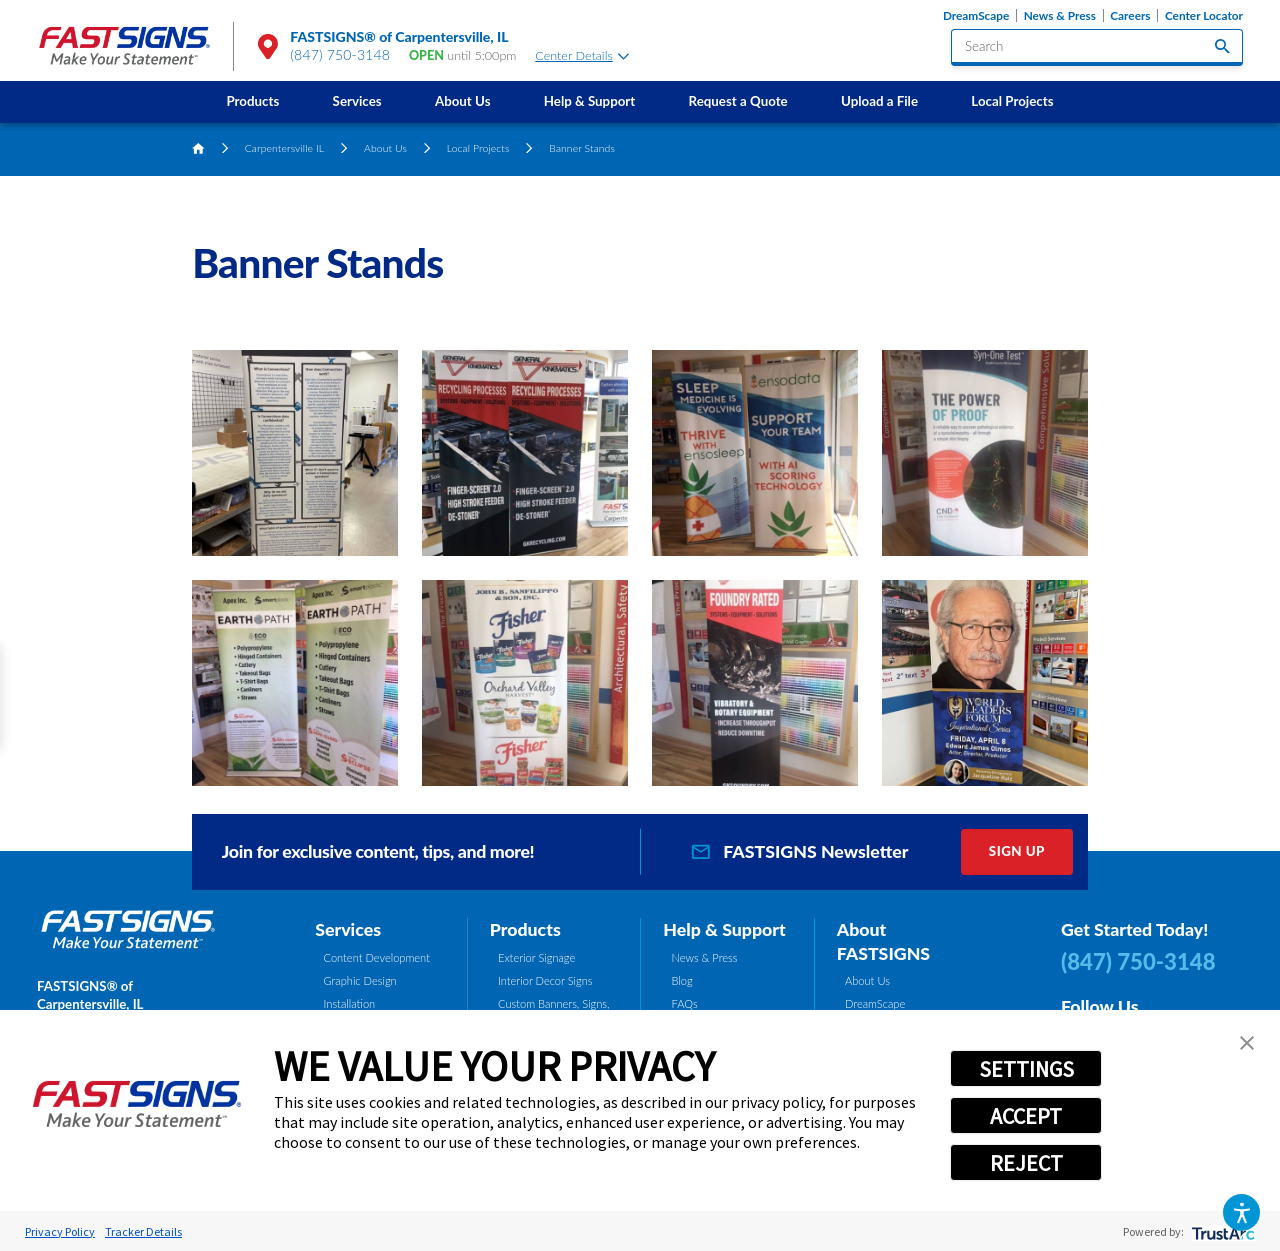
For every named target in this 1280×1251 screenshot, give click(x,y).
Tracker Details (143, 1231)
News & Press (1060, 15)
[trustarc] (1221, 1231)
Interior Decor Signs (545, 980)
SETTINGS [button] (1026, 1069)
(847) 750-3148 (340, 54)
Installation (350, 1003)
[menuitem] (253, 101)
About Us (463, 101)
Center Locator (1204, 15)
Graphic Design (360, 980)
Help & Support (590, 101)
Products (252, 101)
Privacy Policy (60, 1231)
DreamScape (976, 15)
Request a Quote (738, 101)
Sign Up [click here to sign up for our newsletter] (1017, 851)
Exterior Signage (536, 957)
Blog (682, 980)
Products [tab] (525, 929)
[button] (1241, 1212)
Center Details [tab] (582, 55)
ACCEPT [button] (1026, 1116)
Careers (1130, 15)
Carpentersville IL (284, 148)
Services (357, 101)
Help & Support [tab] (724, 929)
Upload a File (879, 101)
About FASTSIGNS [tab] (883, 941)
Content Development (377, 957)
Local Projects (1012, 101)
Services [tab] (348, 929)
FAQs (685, 1003)
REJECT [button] (1026, 1163)
